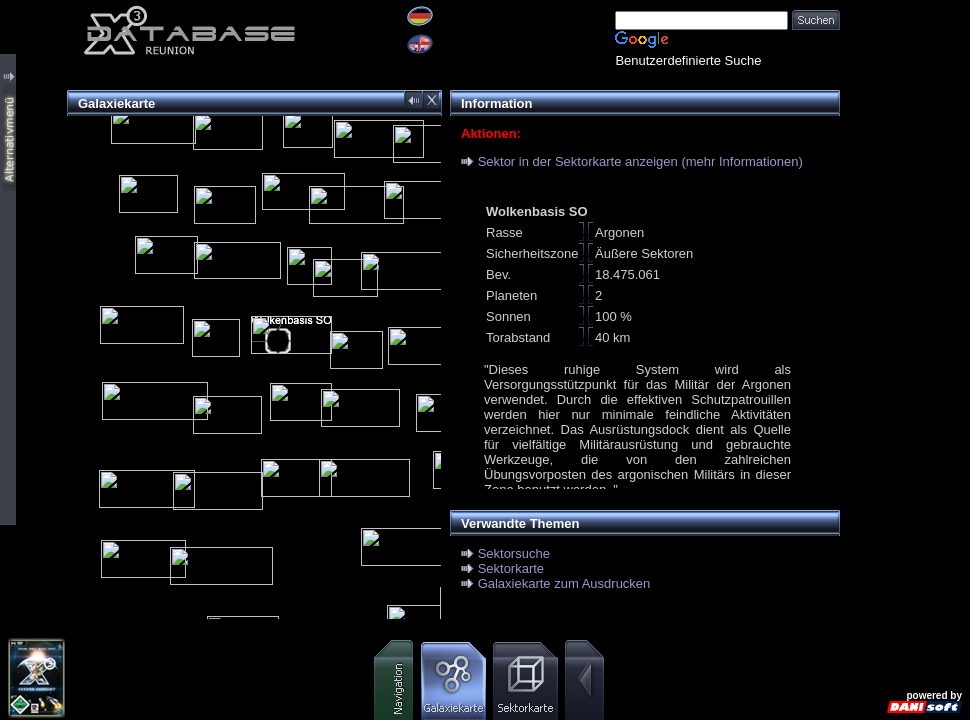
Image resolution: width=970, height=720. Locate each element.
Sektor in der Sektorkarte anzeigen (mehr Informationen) (640, 161)
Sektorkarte (511, 568)
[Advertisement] (905, 300)
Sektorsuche (514, 553)
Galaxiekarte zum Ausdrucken (564, 583)
